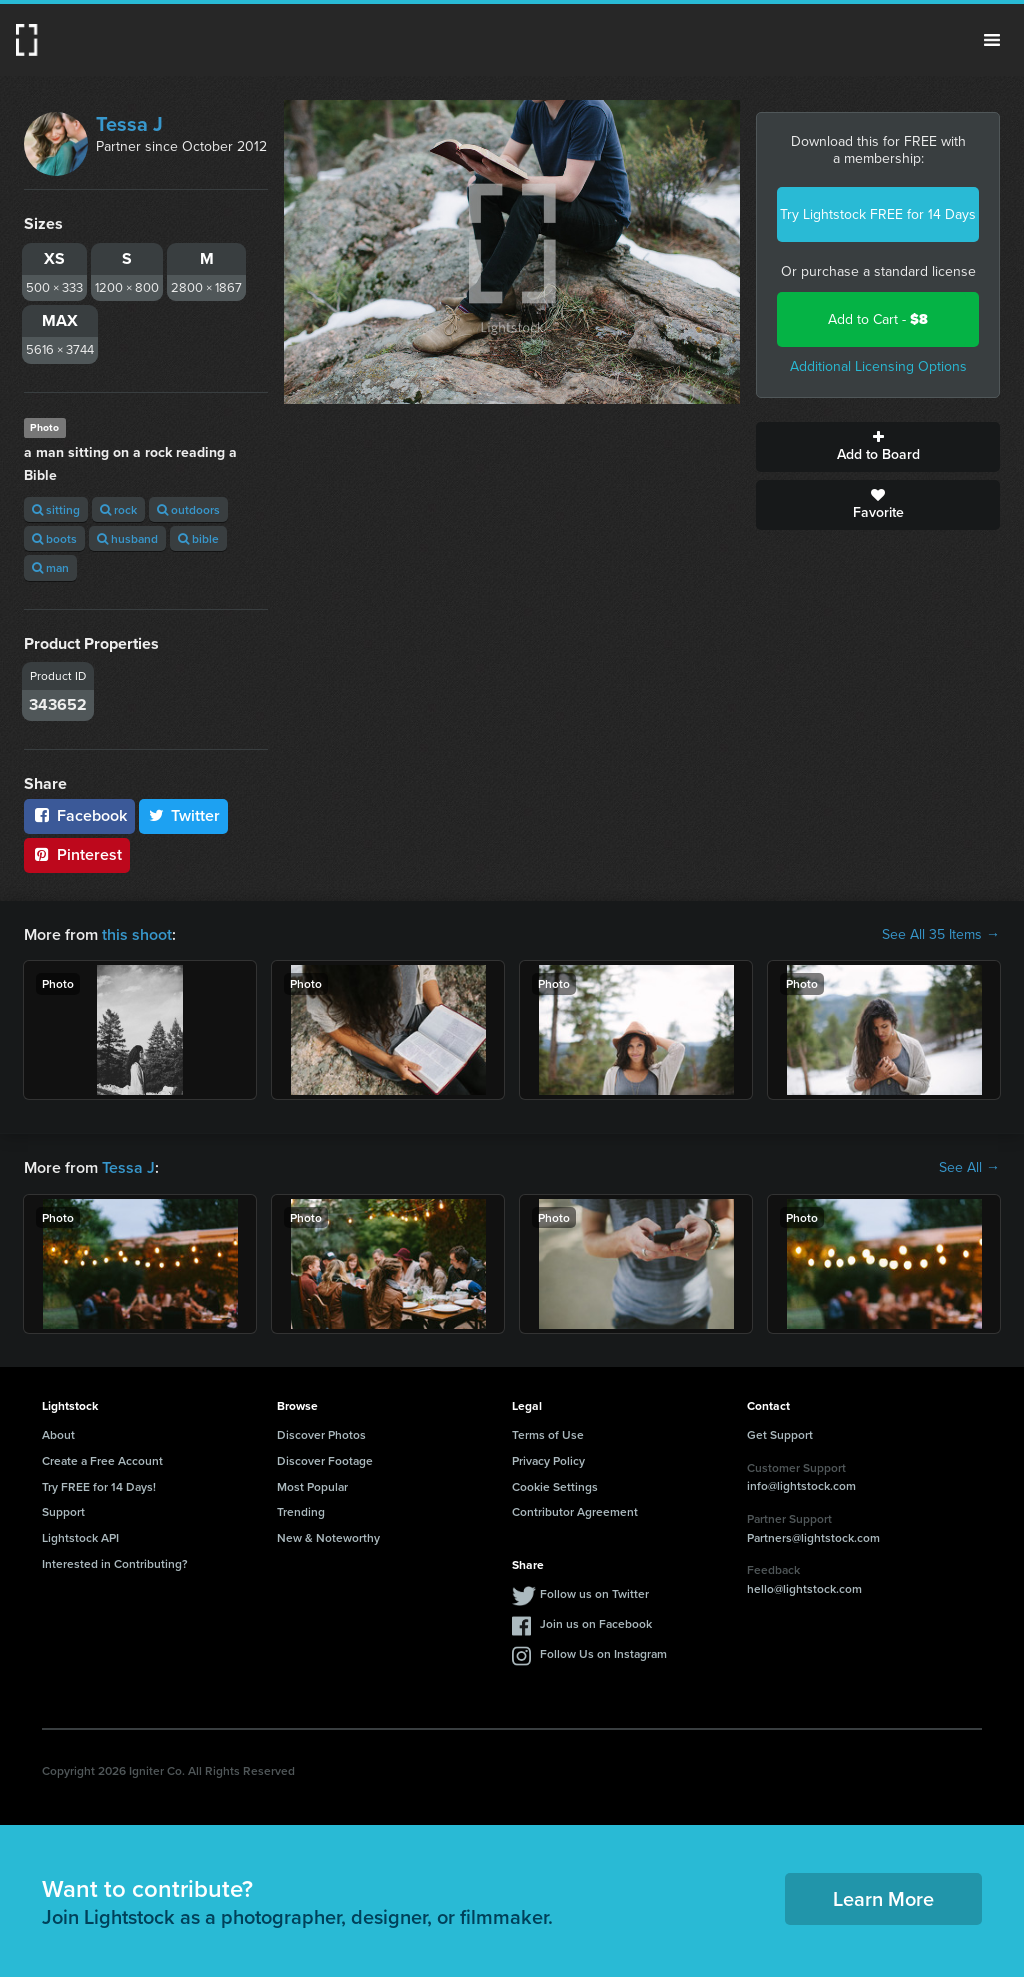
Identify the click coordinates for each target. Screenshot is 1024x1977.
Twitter (184, 815)
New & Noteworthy (328, 1537)
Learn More (883, 1898)
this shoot (137, 934)
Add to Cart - (878, 319)
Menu (992, 40)
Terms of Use (548, 1434)
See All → (969, 1168)
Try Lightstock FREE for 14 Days (878, 214)
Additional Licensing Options (878, 366)
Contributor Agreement (575, 1511)
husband (127, 538)
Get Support (780, 1434)
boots (54, 538)
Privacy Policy (548, 1460)
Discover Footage (325, 1460)
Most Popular (312, 1486)
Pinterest (77, 854)
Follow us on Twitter (594, 1593)
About (58, 1434)
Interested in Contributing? (115, 1563)
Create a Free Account (102, 1460)
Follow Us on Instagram (603, 1653)
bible (198, 538)
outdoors (188, 509)
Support (63, 1511)
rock (118, 509)
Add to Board (878, 447)
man (50, 567)
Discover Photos (321, 1434)
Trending (301, 1511)
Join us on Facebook (596, 1623)
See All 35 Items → (941, 935)
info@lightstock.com (801, 1485)
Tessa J (129, 124)
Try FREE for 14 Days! (99, 1486)
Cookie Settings (555, 1486)
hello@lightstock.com (804, 1588)
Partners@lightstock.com (813, 1537)
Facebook (79, 815)
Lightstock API (80, 1537)
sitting (56, 509)
